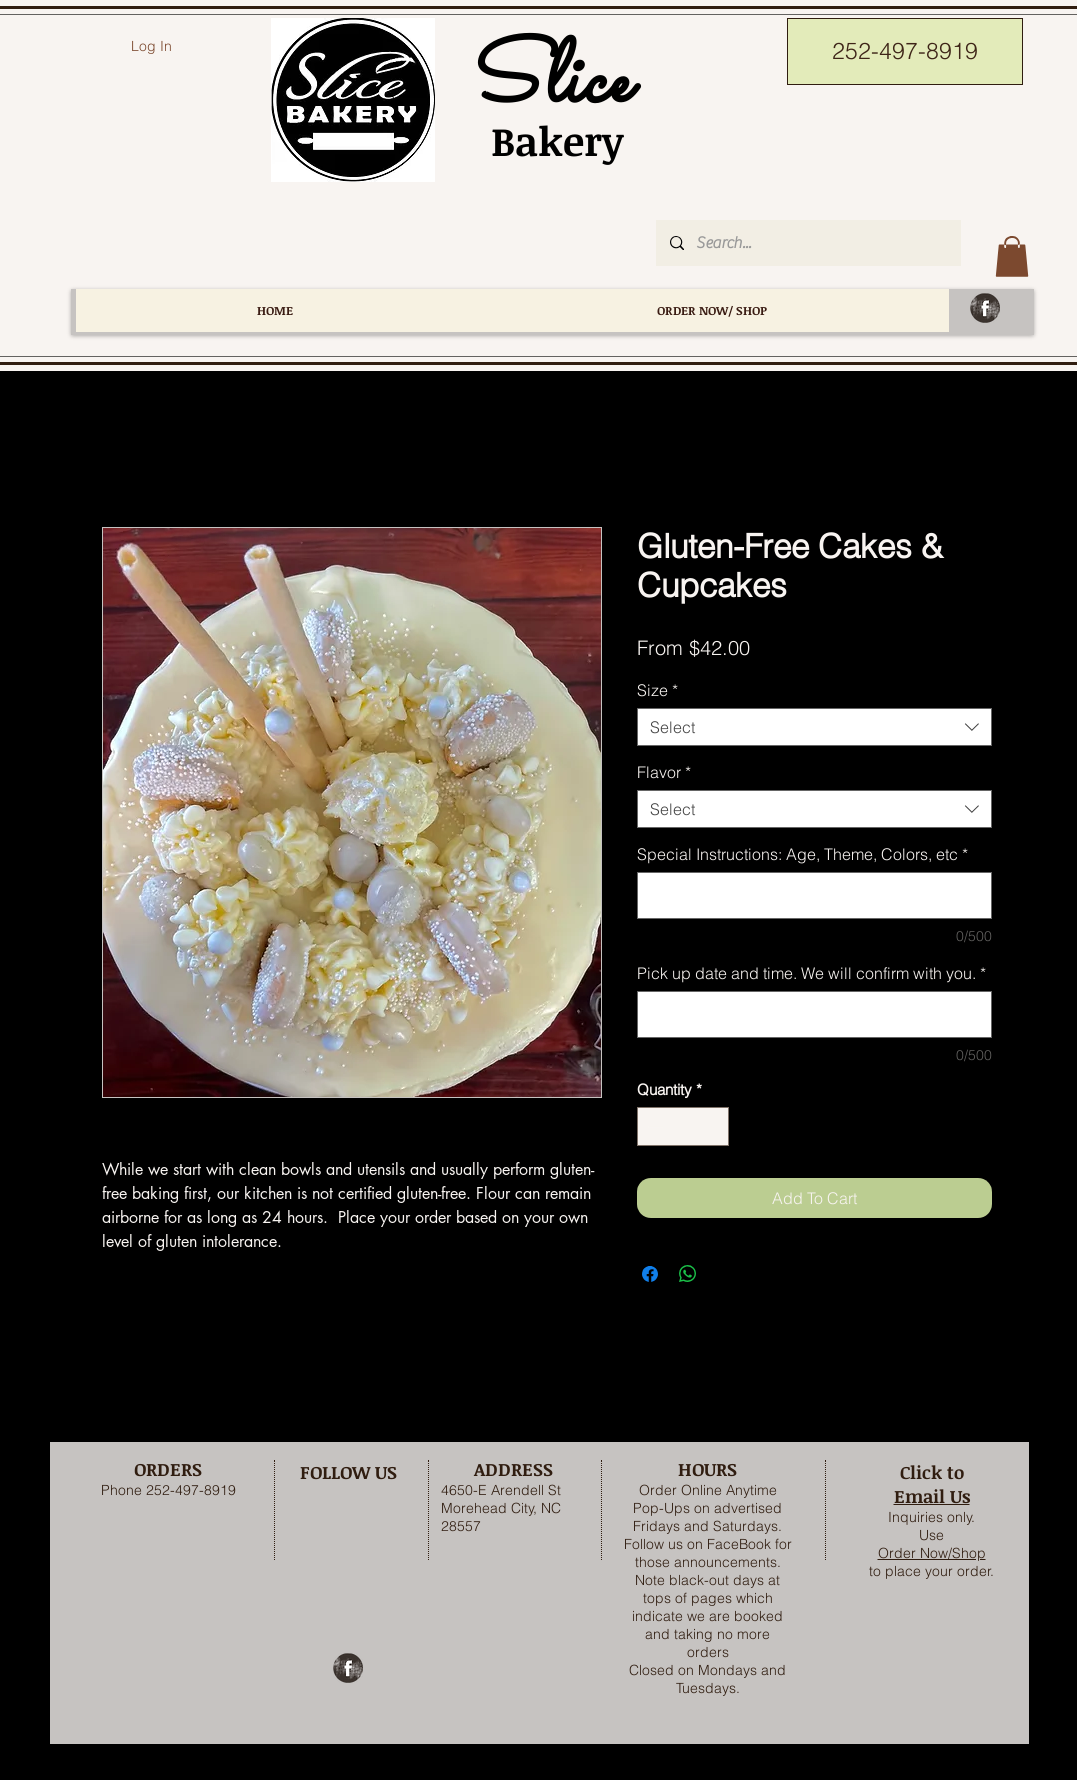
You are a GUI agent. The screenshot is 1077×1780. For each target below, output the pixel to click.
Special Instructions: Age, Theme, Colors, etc (802, 854)
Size (657, 690)
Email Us (932, 1496)
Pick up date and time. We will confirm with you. (811, 973)
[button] (1012, 256)
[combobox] (814, 727)
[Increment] (712, 1126)
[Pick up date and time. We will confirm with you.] (814, 1014)
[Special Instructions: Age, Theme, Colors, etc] (814, 895)
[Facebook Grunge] (985, 308)
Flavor (664, 772)
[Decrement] (653, 1126)
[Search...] (807, 243)
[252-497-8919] (905, 51)
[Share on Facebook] (650, 1274)
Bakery (546, 140)
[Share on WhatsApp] (688, 1274)
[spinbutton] (682, 1126)
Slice (546, 83)
